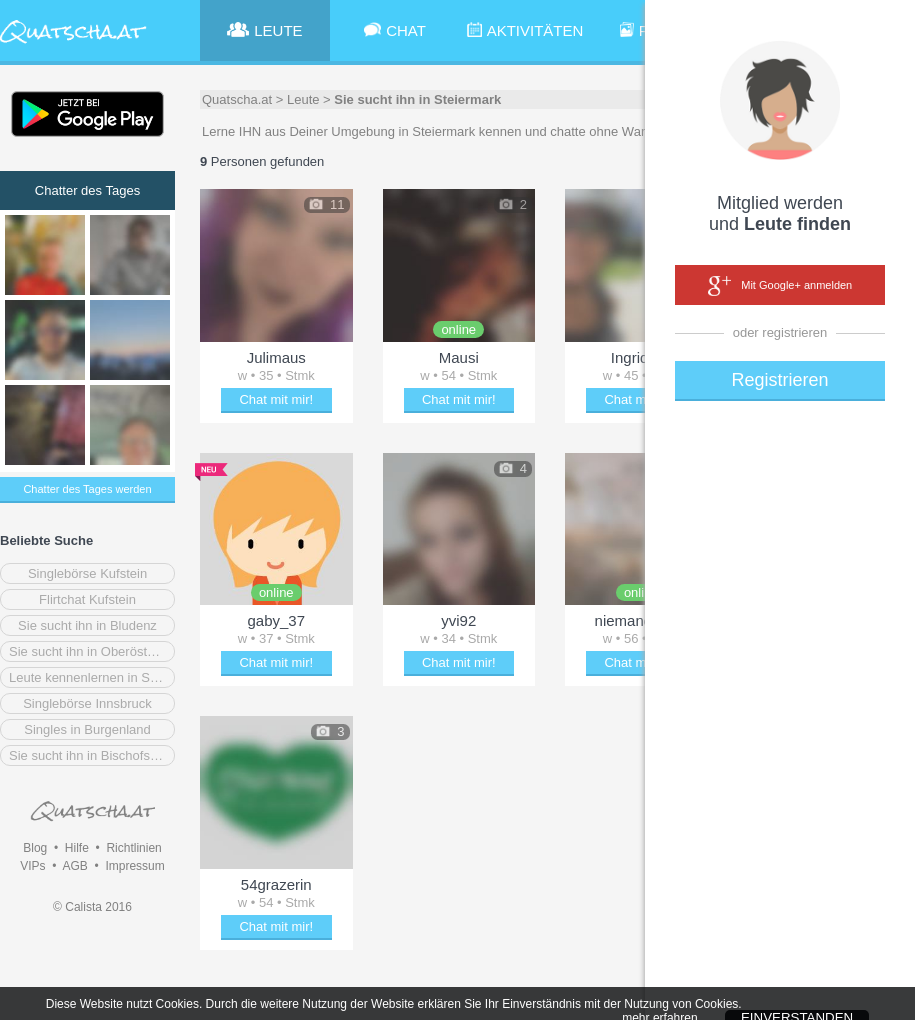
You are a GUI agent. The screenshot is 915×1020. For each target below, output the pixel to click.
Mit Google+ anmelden (780, 286)
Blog (35, 848)
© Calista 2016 (92, 907)
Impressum (134, 866)
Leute (303, 99)
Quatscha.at (237, 99)
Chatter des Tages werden (87, 489)
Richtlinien (133, 848)
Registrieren (779, 380)
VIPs (32, 866)
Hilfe (77, 848)
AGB (74, 866)
